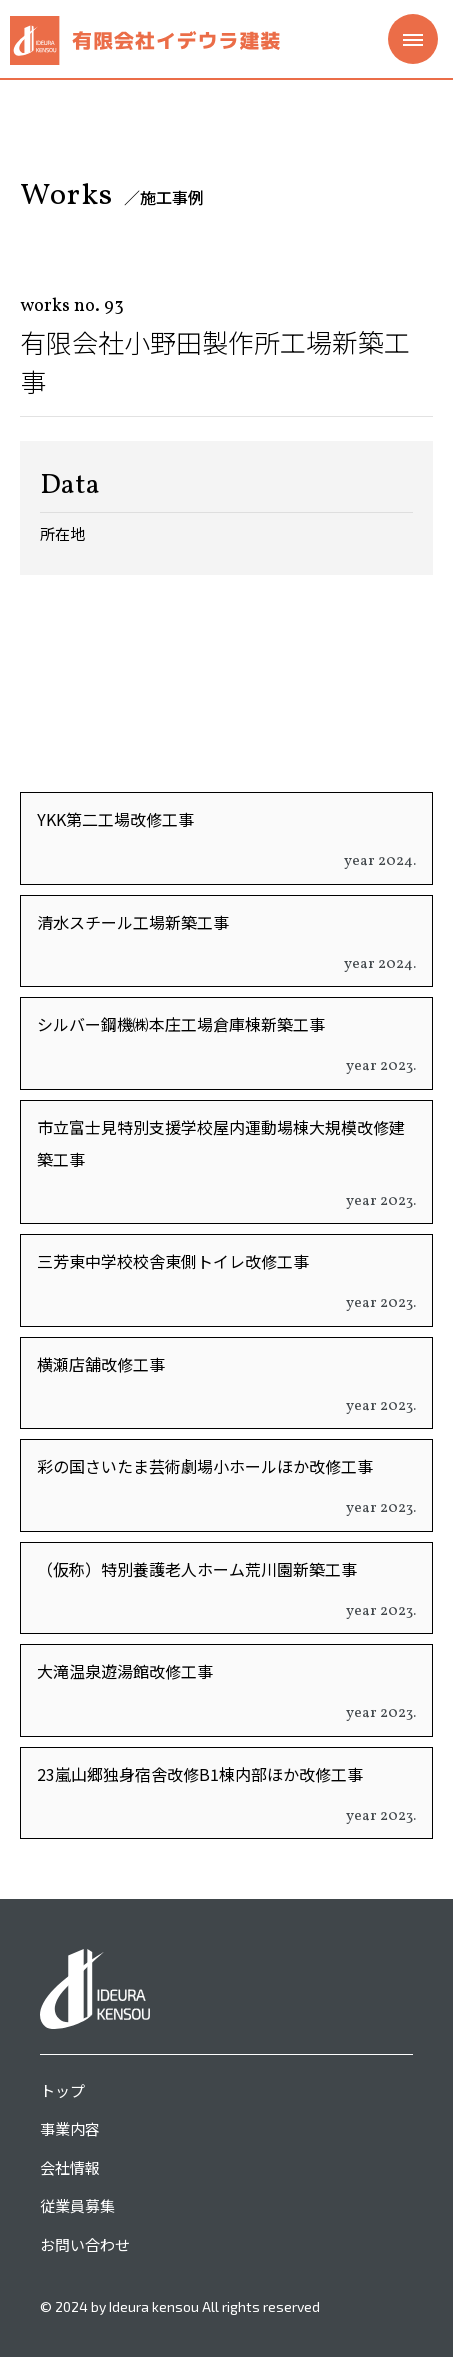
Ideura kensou (154, 2306)
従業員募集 (77, 2205)
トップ (62, 2090)
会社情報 (70, 2167)
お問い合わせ (85, 2244)
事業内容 (70, 2128)
